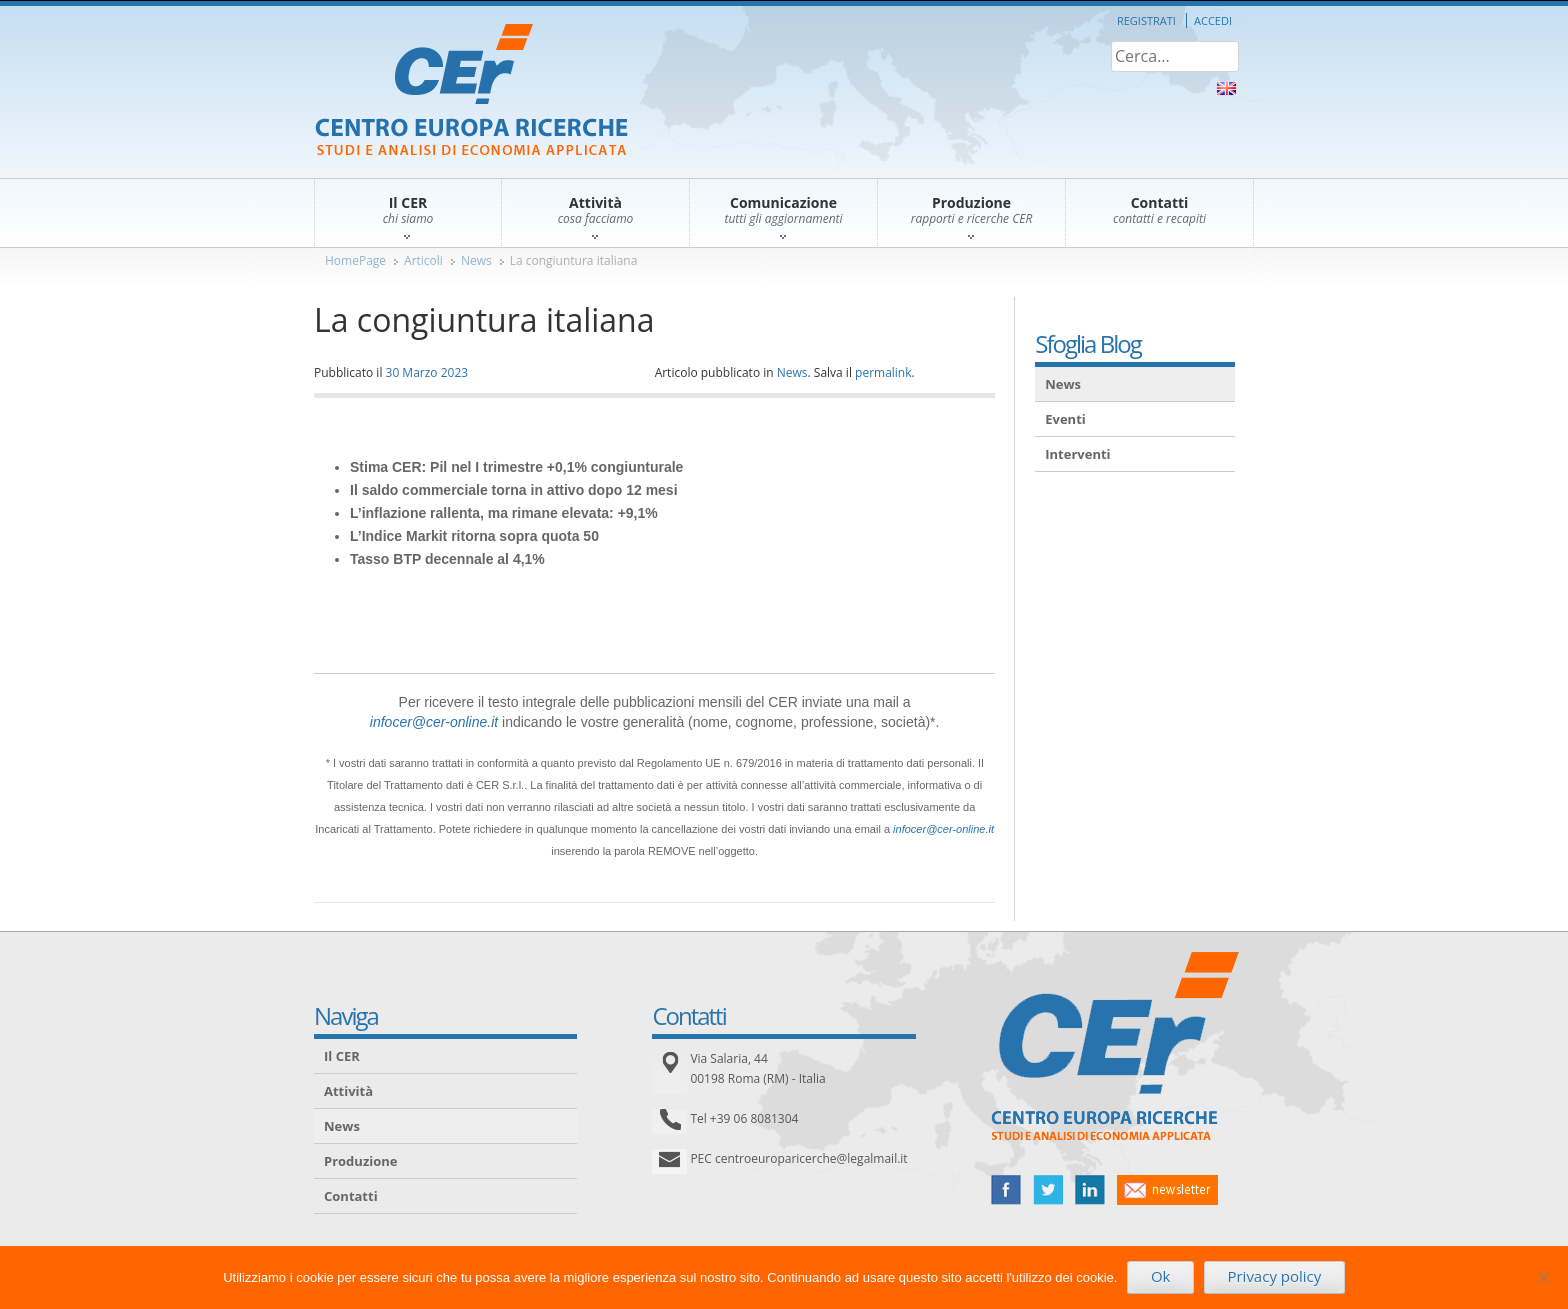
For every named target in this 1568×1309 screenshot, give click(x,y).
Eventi (1065, 419)
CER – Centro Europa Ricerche (471, 91)
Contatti (351, 1196)
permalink (883, 372)
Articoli (423, 260)
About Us (1226, 88)
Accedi (1213, 20)
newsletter (1167, 1190)
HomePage (355, 260)
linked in (1090, 1190)
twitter (1048, 1190)
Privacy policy (1274, 1276)
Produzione (360, 1161)
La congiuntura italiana (574, 260)
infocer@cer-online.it (434, 722)
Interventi (1077, 454)
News (476, 260)
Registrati (1146, 20)
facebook (1006, 1190)
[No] (1543, 1277)
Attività (348, 1091)
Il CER (342, 1056)
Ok (1161, 1276)
